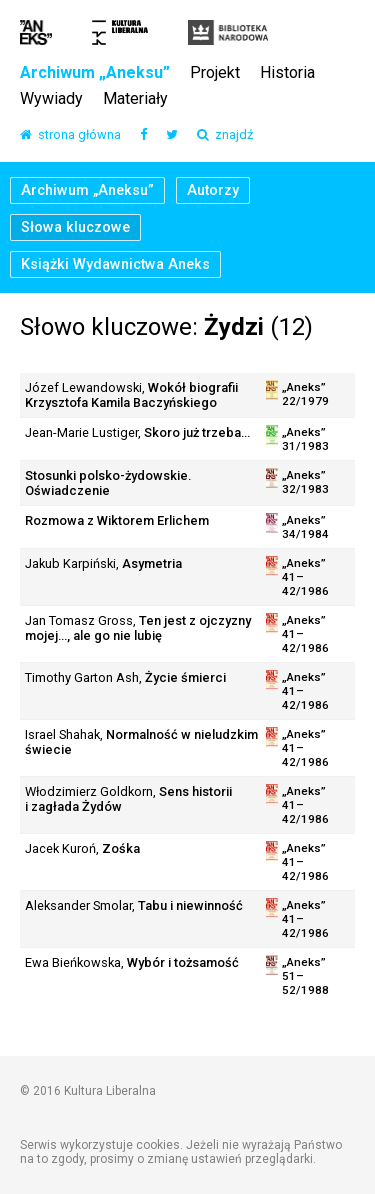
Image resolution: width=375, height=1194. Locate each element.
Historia (287, 73)
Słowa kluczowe (75, 227)
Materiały (135, 99)
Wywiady (51, 99)
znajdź (225, 135)
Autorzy (213, 190)
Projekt (215, 73)
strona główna (70, 135)
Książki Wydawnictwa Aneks (115, 264)
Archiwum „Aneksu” (95, 73)
